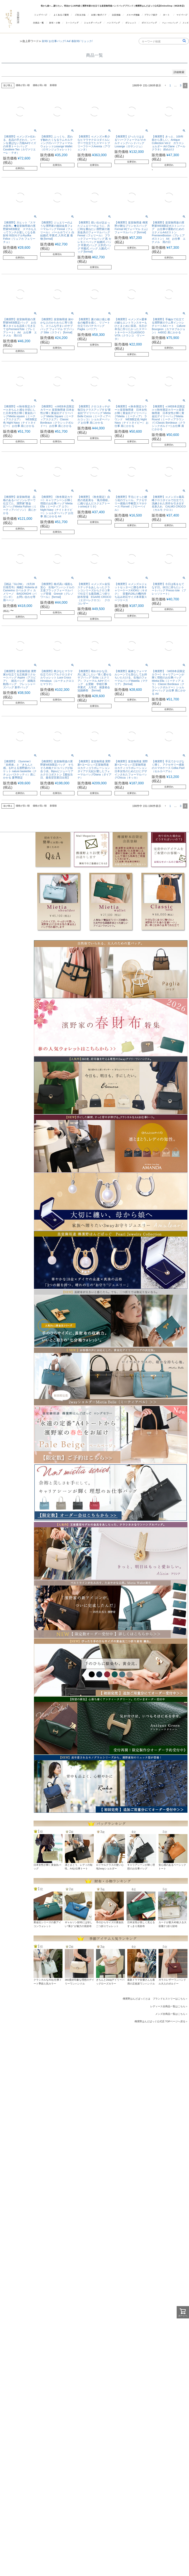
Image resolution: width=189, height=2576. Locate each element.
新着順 (53, 85)
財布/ (45, 41)
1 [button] (170, 85)
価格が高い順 (40, 85)
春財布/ (75, 41)
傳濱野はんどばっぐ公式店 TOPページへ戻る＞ (161, 2021)
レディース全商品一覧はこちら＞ (169, 2006)
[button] (165, 85)
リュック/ (87, 41)
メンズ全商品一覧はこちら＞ (171, 2013)
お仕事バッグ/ (57, 41)
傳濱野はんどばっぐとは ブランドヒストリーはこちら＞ (155, 1998)
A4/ (69, 41)
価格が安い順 (23, 85)
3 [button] (180, 85)
